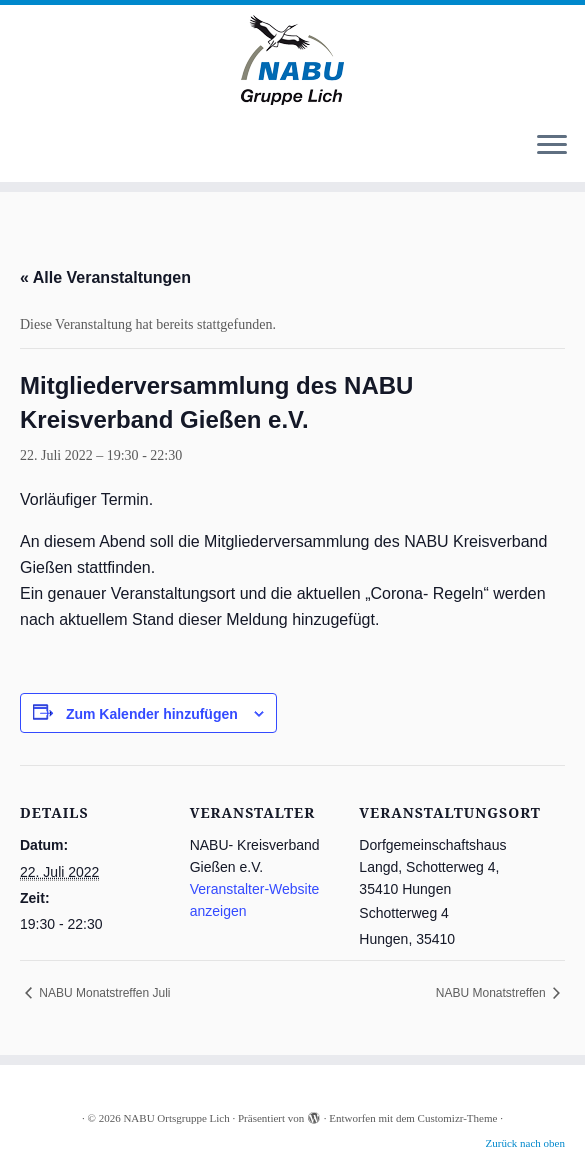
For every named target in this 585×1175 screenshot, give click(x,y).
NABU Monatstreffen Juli (103, 993)
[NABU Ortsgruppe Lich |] (292, 60)
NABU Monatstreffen (492, 993)
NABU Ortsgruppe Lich (176, 1118)
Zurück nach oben (525, 1143)
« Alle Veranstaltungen (105, 277)
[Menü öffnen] (552, 146)
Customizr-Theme (458, 1118)
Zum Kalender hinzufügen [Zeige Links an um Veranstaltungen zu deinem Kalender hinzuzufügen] (152, 714)
